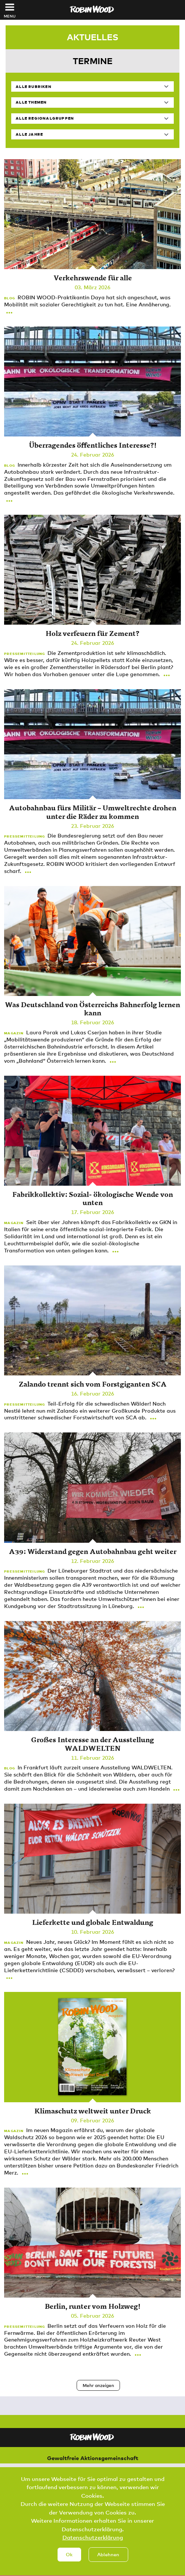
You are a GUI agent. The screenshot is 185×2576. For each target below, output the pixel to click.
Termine (92, 61)
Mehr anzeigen (98, 2385)
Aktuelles (92, 37)
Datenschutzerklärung (92, 2548)
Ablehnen (108, 2565)
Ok (69, 2565)
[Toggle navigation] (10, 7)
